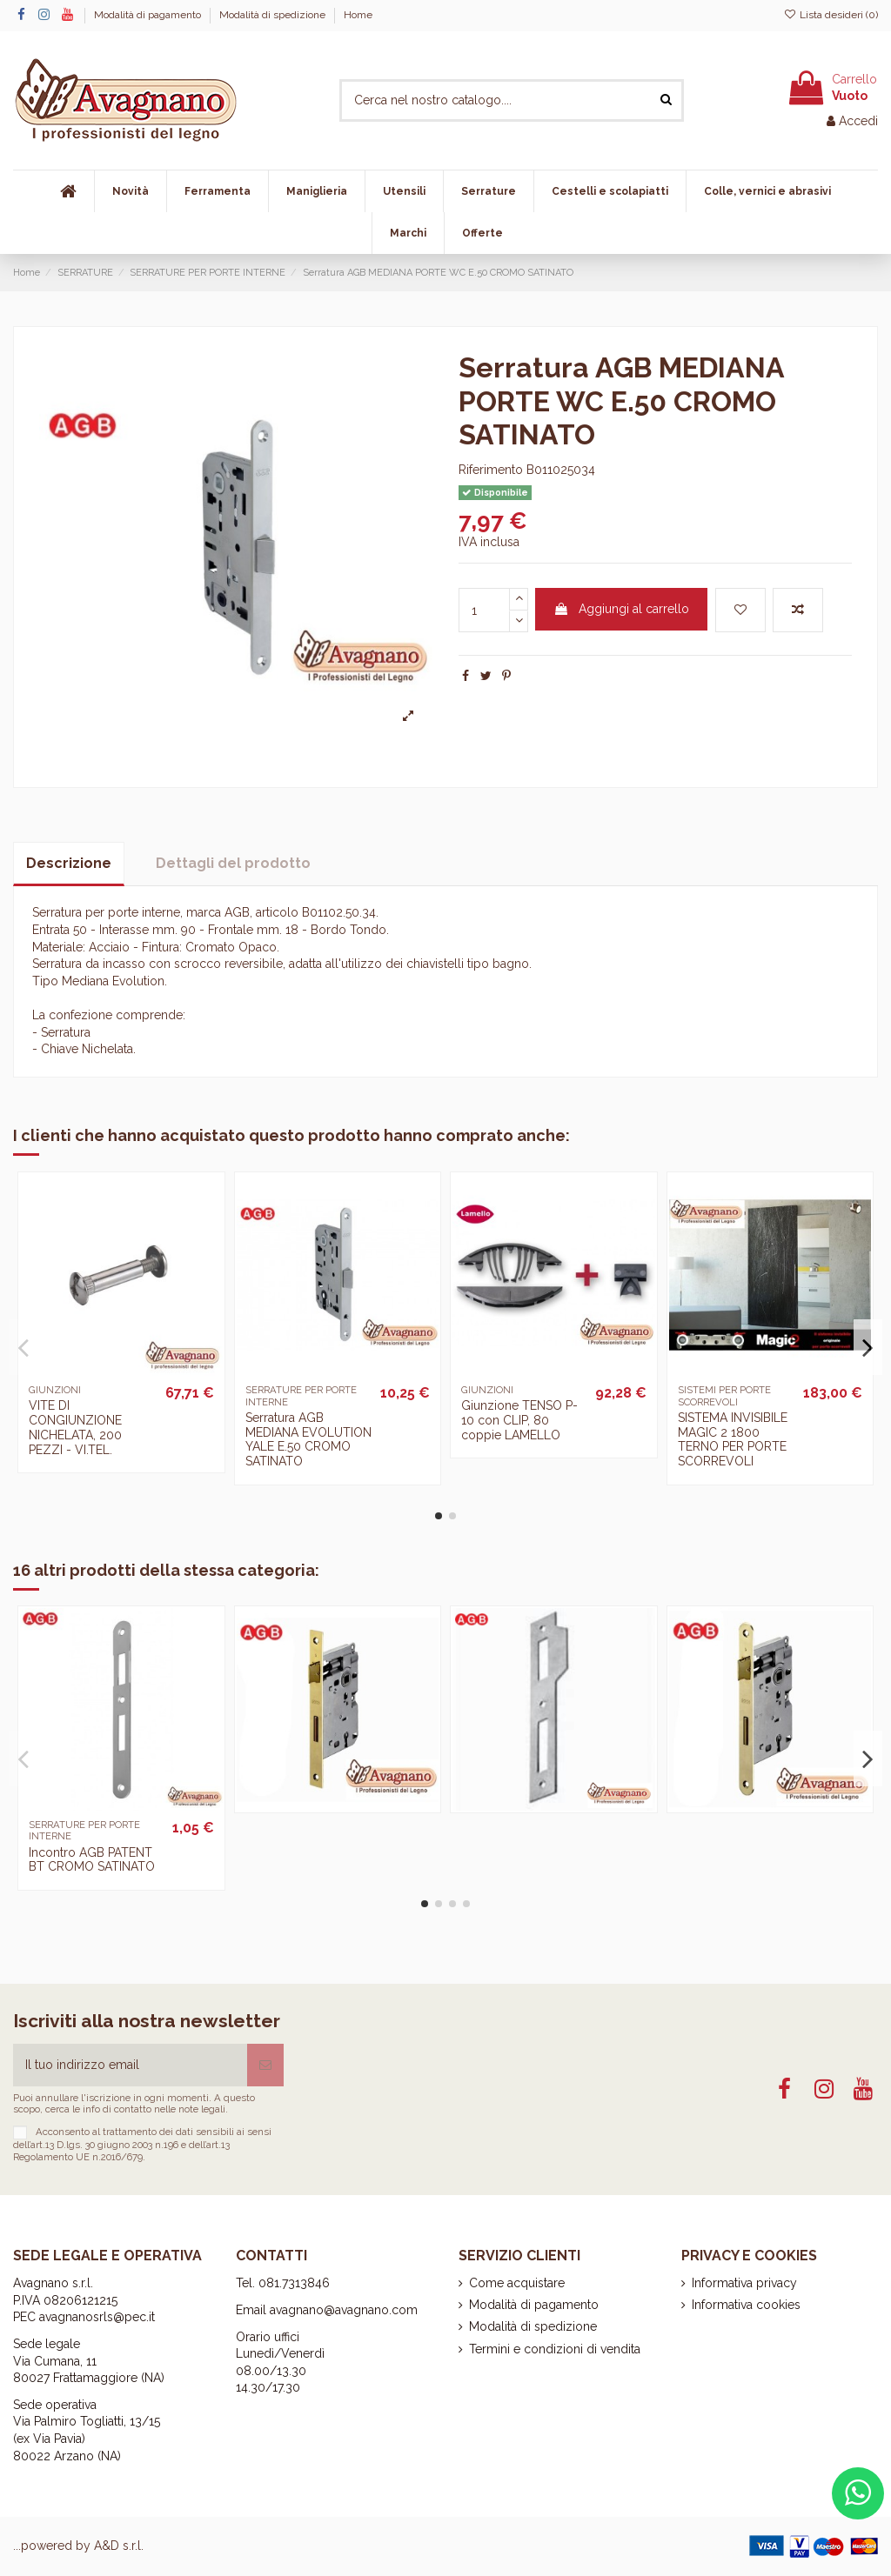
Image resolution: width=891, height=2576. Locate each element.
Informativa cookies (746, 2305)
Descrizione (68, 863)
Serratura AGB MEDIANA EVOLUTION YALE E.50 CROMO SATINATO (308, 1439)
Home (358, 15)
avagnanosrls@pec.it (97, 2317)
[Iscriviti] (265, 2065)
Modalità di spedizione (273, 15)
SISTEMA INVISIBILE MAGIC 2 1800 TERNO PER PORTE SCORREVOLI (732, 1439)
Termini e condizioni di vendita (554, 2349)
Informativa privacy (744, 2283)
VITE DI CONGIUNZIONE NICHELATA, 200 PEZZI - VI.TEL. (75, 1427)
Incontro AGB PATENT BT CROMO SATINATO (92, 1859)
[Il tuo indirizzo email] (130, 2065)
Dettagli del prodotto (233, 863)
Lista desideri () (831, 15)
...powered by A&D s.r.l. (78, 2546)
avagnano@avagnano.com (344, 2310)
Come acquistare (517, 2283)
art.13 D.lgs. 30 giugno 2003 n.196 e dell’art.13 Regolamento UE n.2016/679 (121, 2150)
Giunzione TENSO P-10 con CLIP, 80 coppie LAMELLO (519, 1420)
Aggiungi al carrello (621, 609)
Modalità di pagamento (149, 15)
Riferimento (491, 470)
